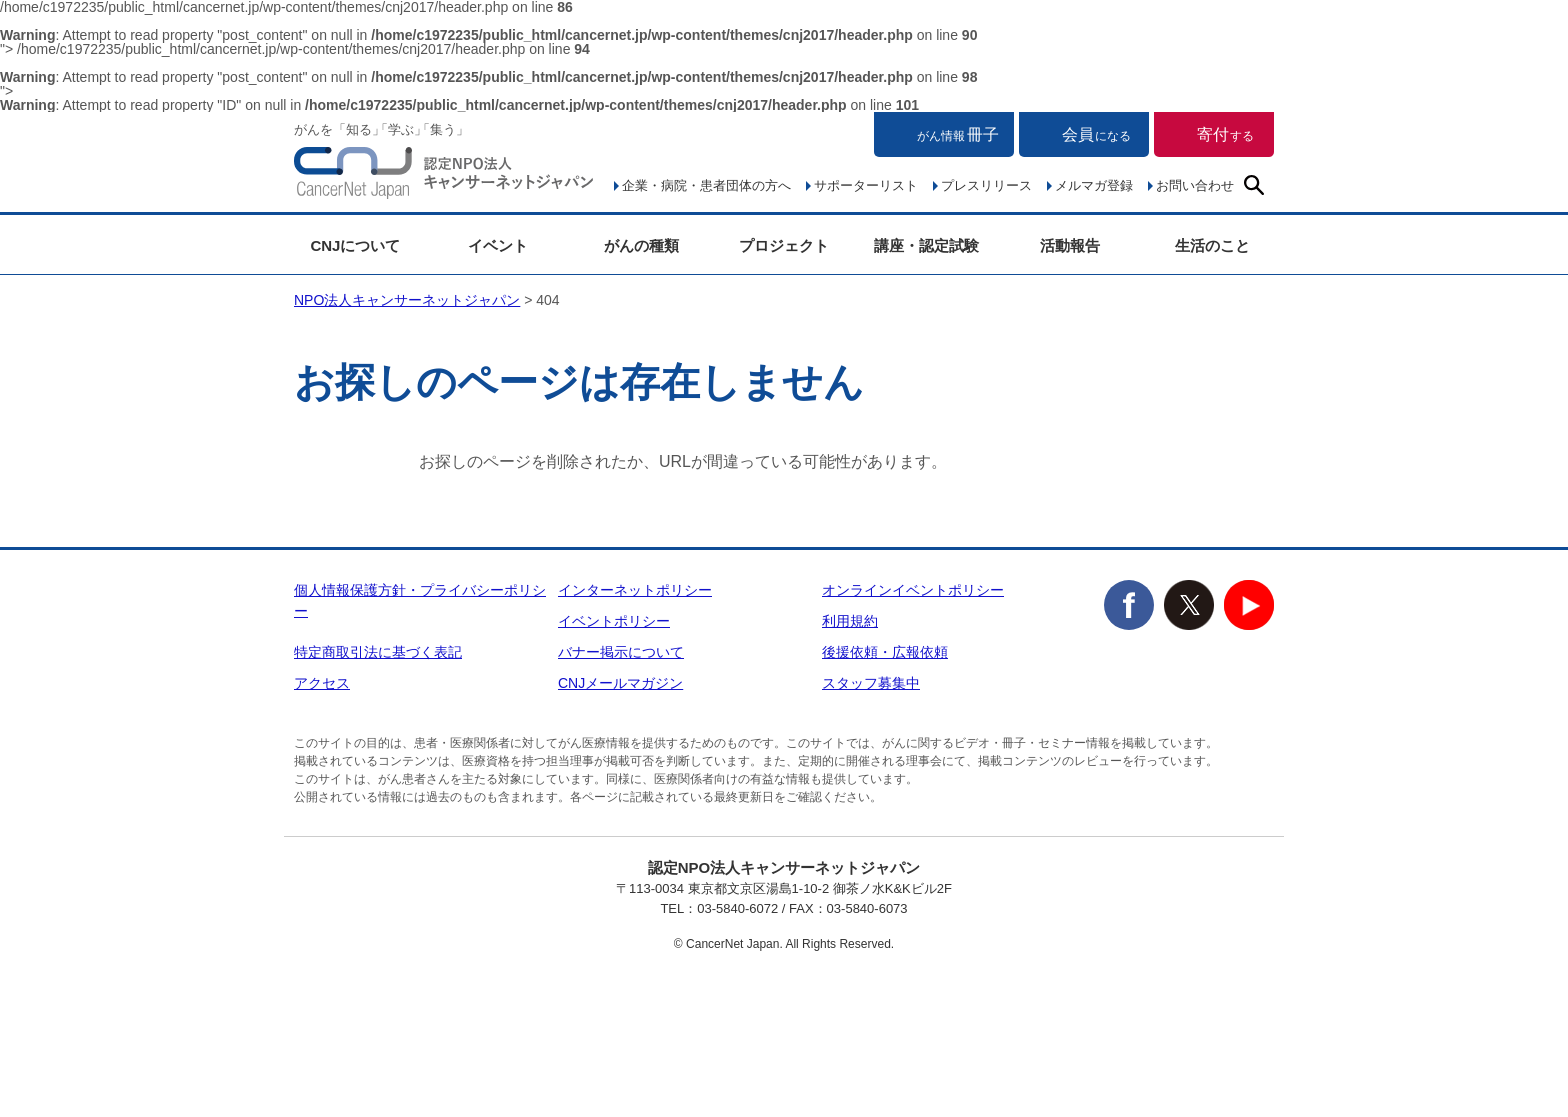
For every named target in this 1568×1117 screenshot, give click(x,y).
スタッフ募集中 (871, 683)
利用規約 (850, 621)
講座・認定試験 (926, 245)
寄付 (1225, 134)
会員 (1096, 134)
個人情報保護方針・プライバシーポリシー (420, 600)
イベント (498, 245)
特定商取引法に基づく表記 (378, 652)
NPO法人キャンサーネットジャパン (444, 177)
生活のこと (1212, 245)
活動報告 (1070, 245)
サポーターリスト (866, 185)
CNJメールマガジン (620, 683)
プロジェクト (784, 245)
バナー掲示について (621, 652)
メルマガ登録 (1094, 185)
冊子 (958, 134)
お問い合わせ (1195, 185)
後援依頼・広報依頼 (885, 652)
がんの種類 (641, 245)
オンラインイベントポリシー (913, 590)
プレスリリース (986, 185)
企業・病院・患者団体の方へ (706, 185)
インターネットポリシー (635, 590)
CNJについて (355, 245)
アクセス (322, 683)
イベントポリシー (614, 621)
